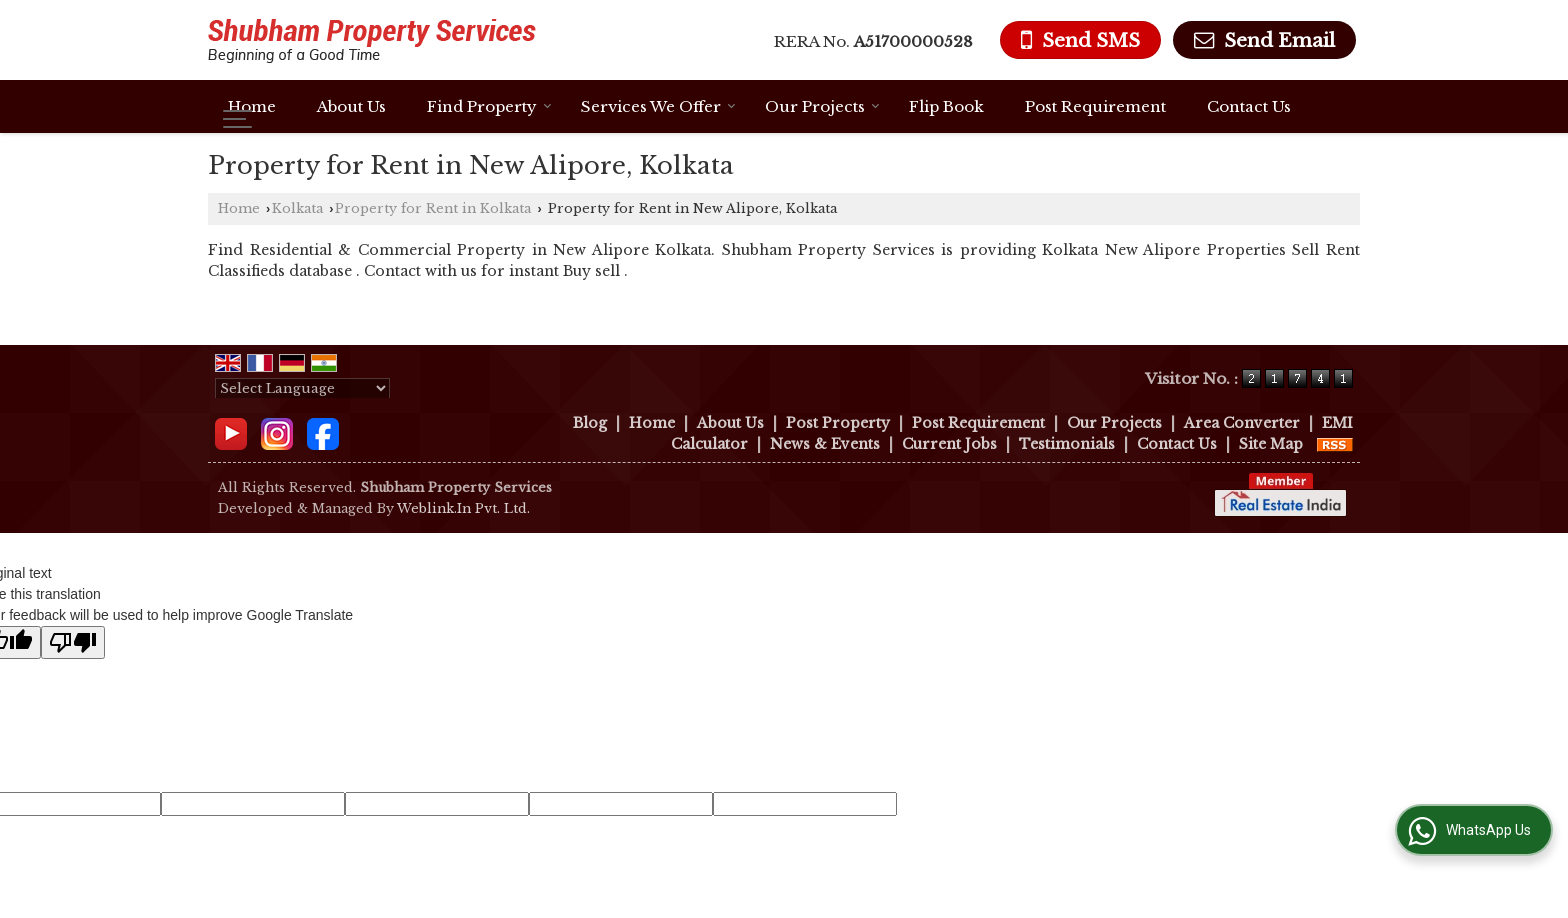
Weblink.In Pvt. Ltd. (463, 508)
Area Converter (1242, 423)
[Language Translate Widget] (302, 388)
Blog (590, 423)
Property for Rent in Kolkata (433, 208)
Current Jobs (949, 444)
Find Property (489, 106)
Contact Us (1249, 106)
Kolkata (297, 208)
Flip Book (946, 106)
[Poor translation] (73, 642)
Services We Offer (658, 106)
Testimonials (1067, 444)
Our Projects (822, 106)
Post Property (838, 423)
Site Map (1271, 444)
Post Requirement (1095, 106)
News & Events (825, 444)
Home (252, 106)
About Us (351, 106)
